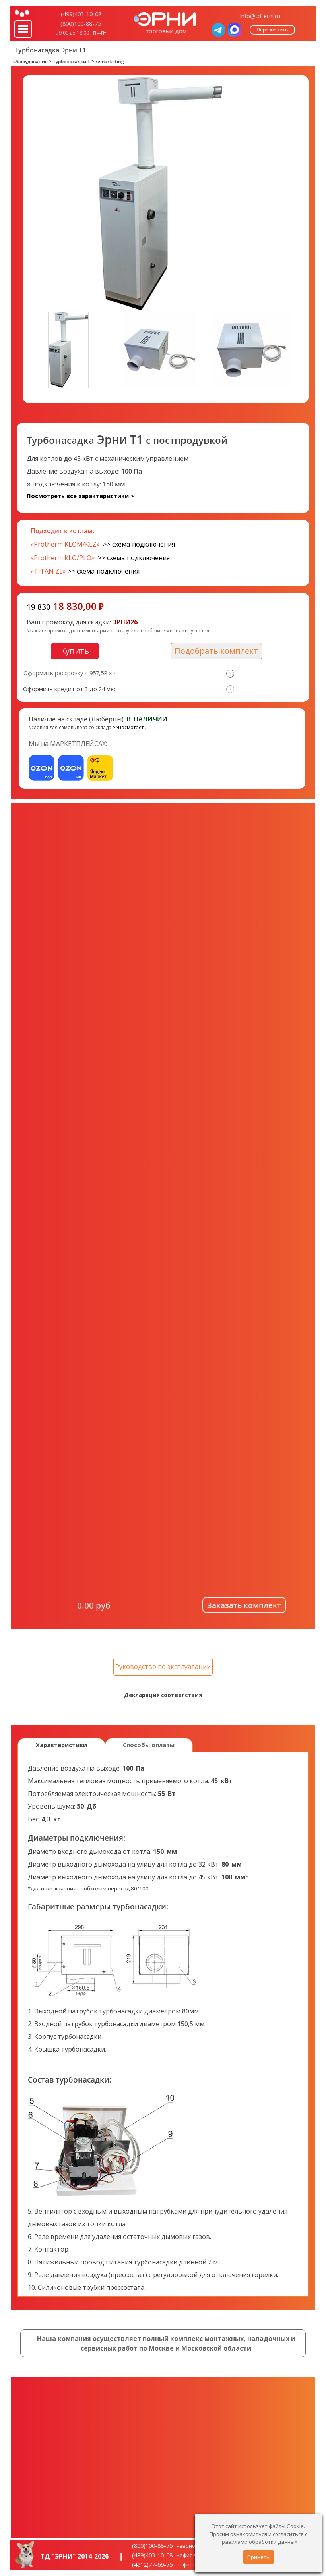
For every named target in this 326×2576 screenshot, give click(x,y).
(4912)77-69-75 (152, 2564)
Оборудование (30, 61)
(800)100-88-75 (80, 23)
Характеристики (61, 1745)
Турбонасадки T (71, 61)
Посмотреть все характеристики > (80, 496)
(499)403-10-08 (81, 14)
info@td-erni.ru (260, 16)
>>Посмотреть (129, 727)
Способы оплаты (149, 1745)
